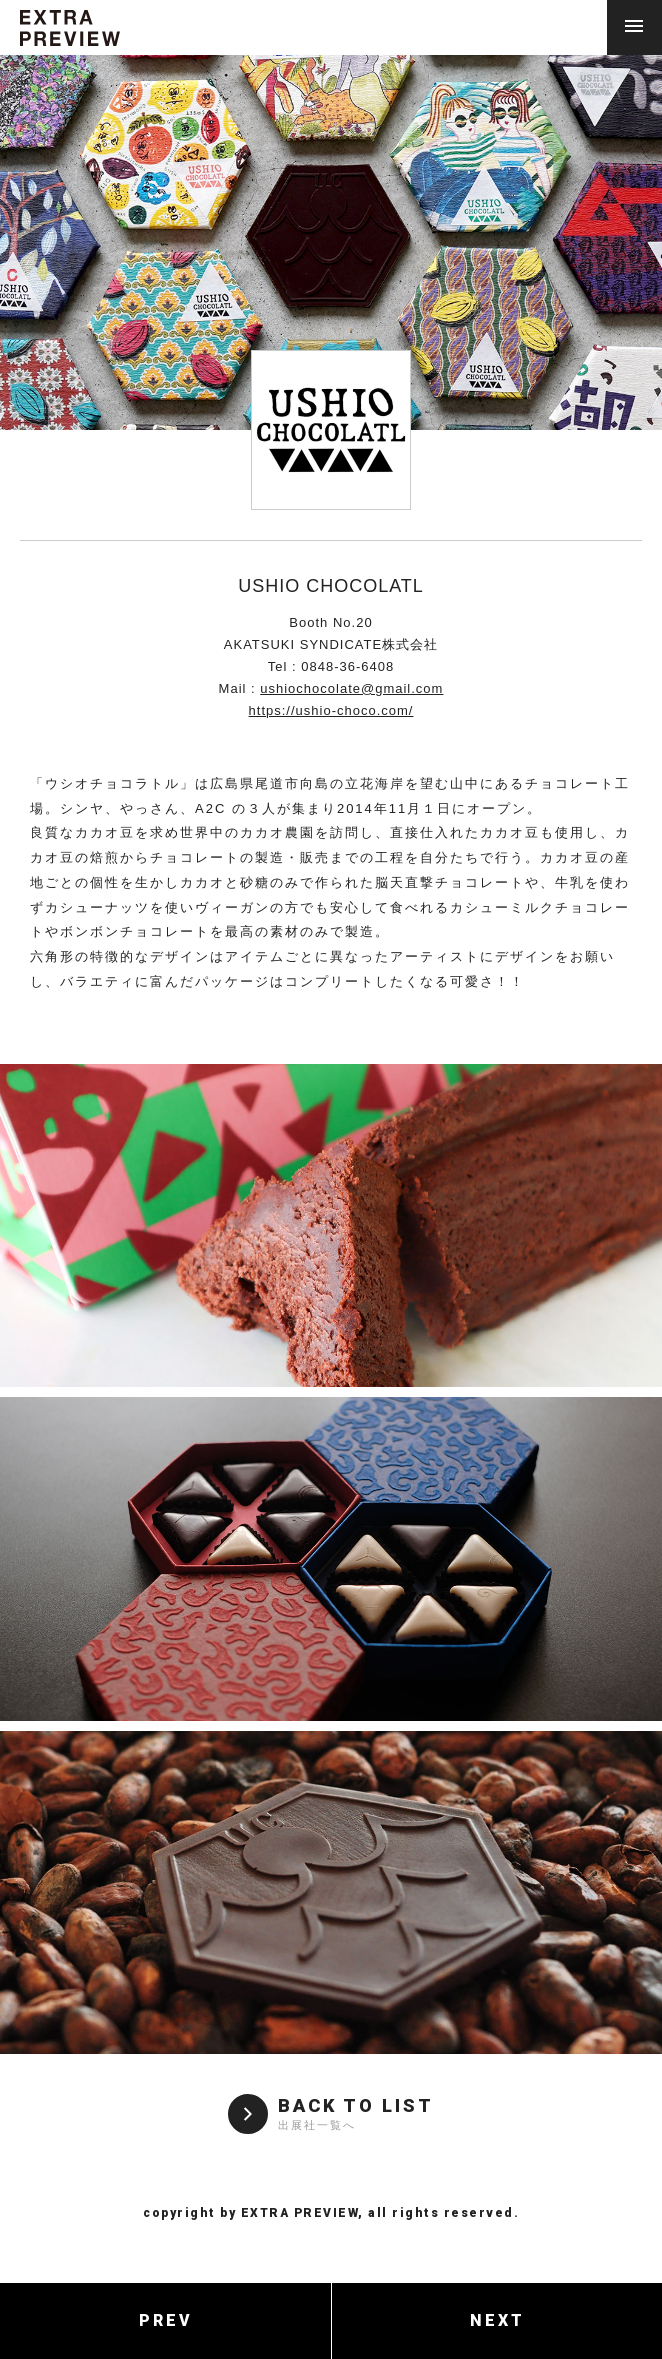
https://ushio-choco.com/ (331, 710)
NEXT (497, 2320)
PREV (166, 2320)
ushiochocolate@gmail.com (351, 688)
